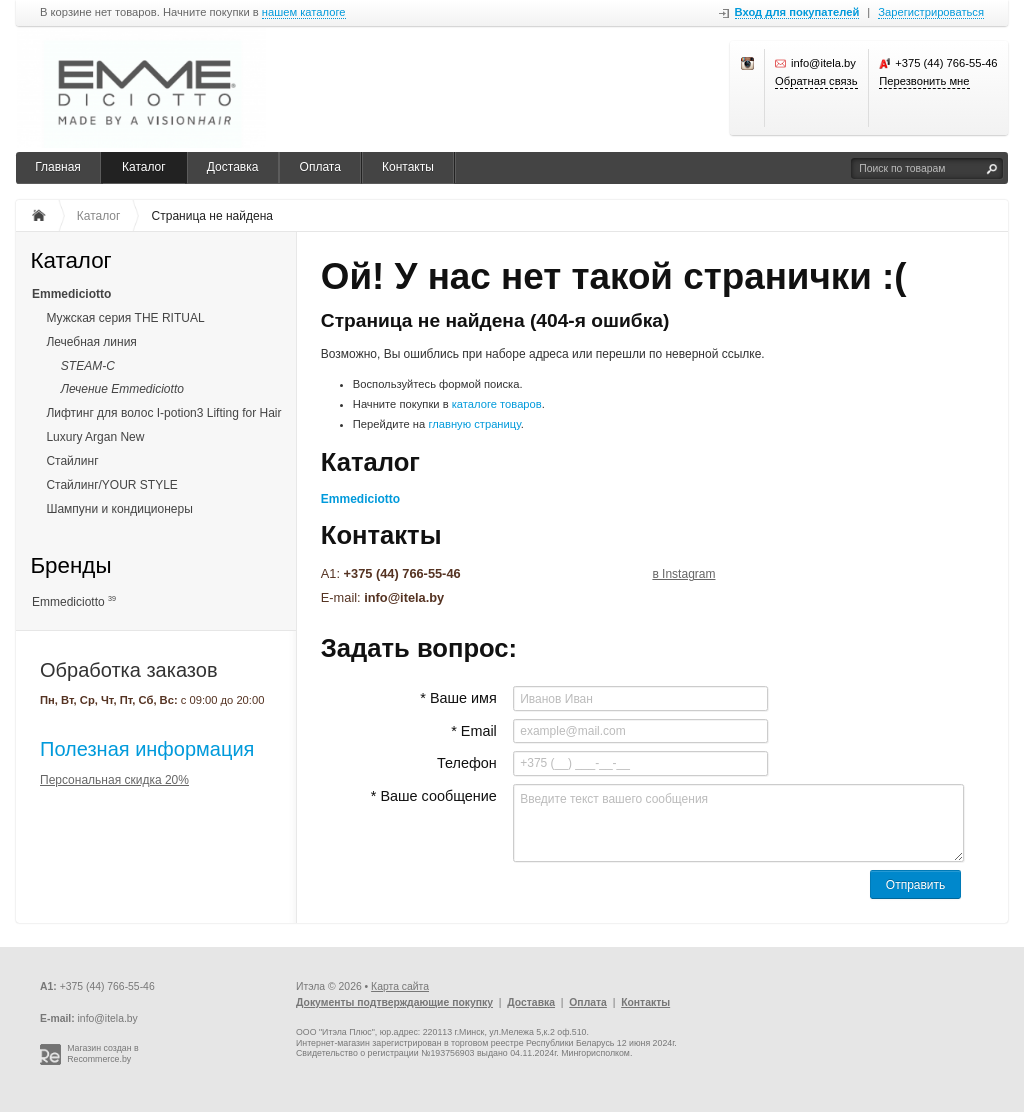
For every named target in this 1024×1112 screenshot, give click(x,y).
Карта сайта (400, 986)
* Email (474, 731)
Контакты (408, 167)
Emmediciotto (71, 294)
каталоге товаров (497, 404)
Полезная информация (147, 749)
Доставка (233, 167)
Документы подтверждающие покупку (394, 1002)
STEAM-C (88, 366)
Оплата (320, 167)
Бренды (70, 566)
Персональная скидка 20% (114, 780)
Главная (58, 167)
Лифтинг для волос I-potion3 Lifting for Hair (163, 413)
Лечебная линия (91, 342)
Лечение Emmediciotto (122, 389)
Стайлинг (72, 461)
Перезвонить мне (924, 81)
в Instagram (683, 574)
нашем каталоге (304, 12)
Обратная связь (816, 81)
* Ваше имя (458, 698)
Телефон (467, 763)
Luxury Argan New (95, 437)
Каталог (144, 167)
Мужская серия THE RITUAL (125, 318)
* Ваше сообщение (434, 796)
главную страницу (474, 424)
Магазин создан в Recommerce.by (103, 1053)
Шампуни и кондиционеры (119, 509)
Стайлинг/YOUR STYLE (111, 485)
